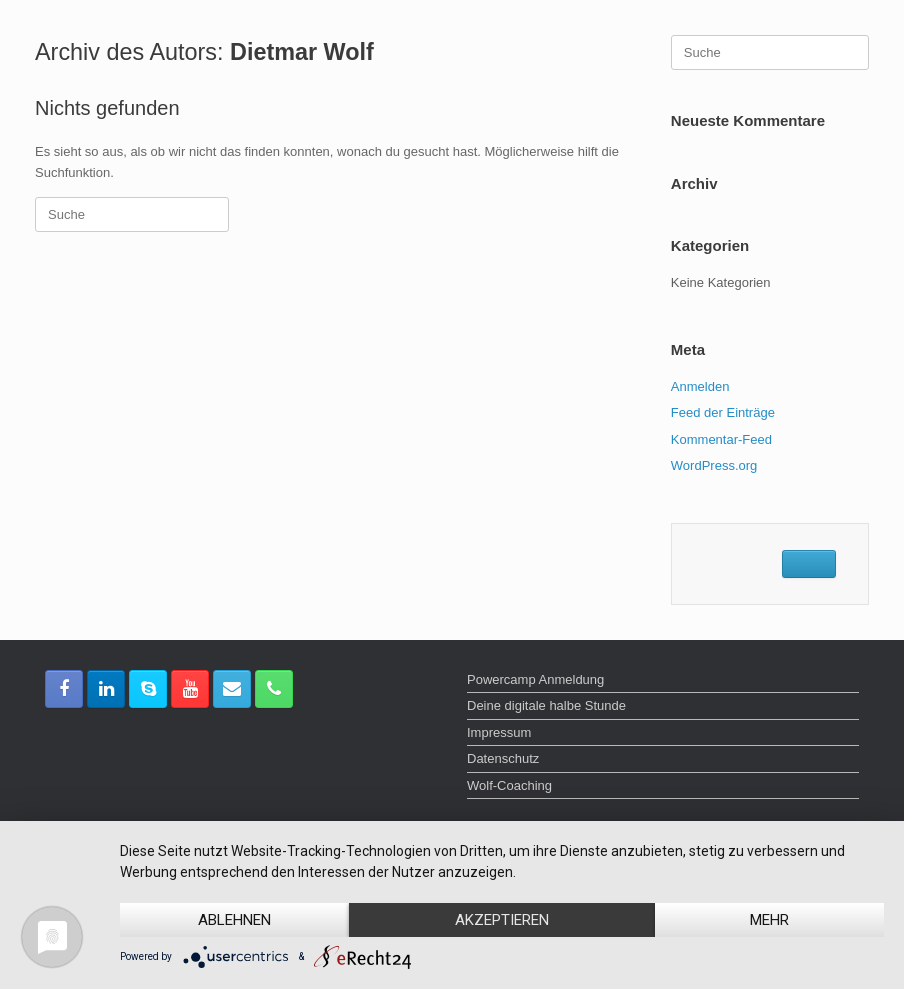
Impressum (499, 732)
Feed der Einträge (723, 412)
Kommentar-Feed (721, 439)
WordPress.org (714, 465)
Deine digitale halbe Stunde (546, 705)
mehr (769, 920)
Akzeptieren (502, 920)
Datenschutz (503, 758)
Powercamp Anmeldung (535, 679)
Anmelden (700, 386)
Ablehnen (234, 920)
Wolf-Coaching (509, 785)
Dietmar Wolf (302, 52)
